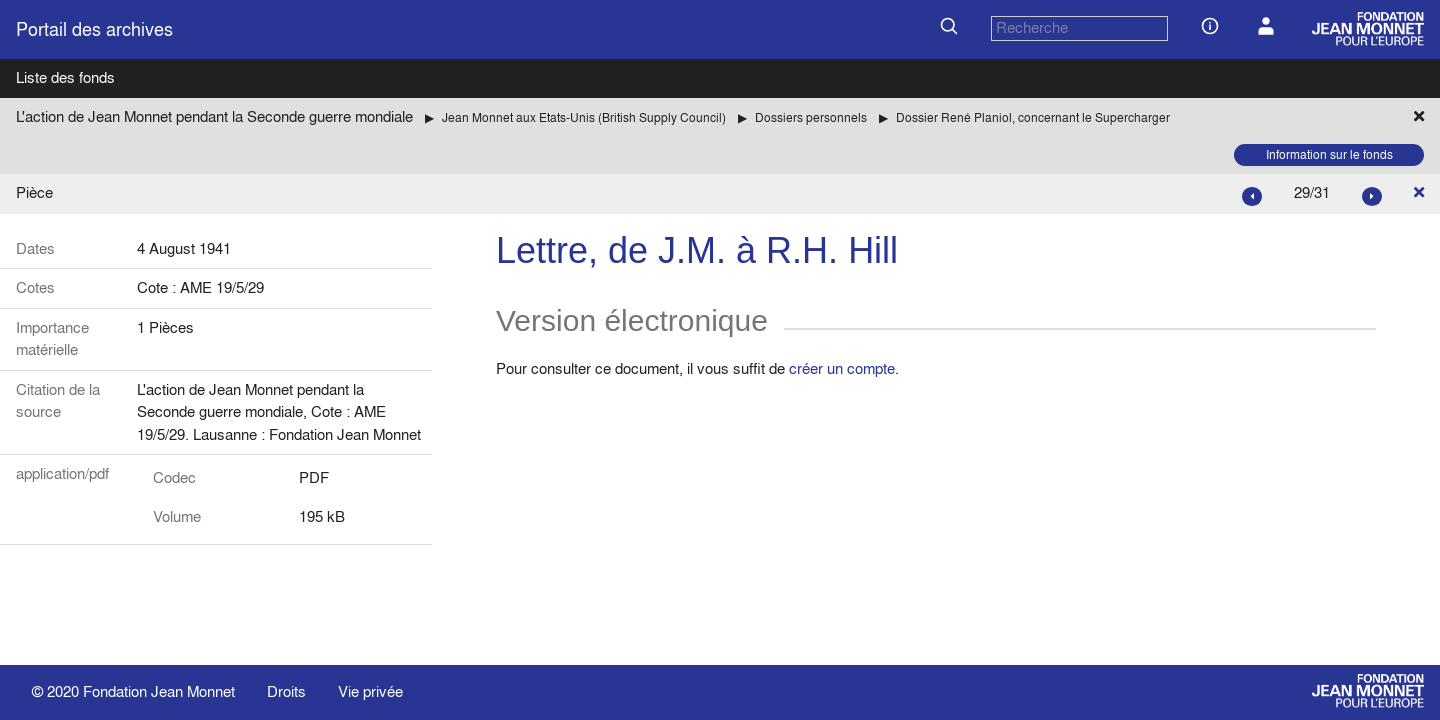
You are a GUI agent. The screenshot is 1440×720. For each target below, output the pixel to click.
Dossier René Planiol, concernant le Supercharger (1033, 117)
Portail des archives (94, 29)
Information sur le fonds (1329, 154)
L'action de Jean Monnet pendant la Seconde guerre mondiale (214, 116)
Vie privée (370, 691)
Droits (286, 691)
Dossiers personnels (811, 117)
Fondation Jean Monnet (159, 691)
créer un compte (842, 368)
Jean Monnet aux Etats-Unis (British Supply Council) (584, 117)
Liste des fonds (65, 77)
